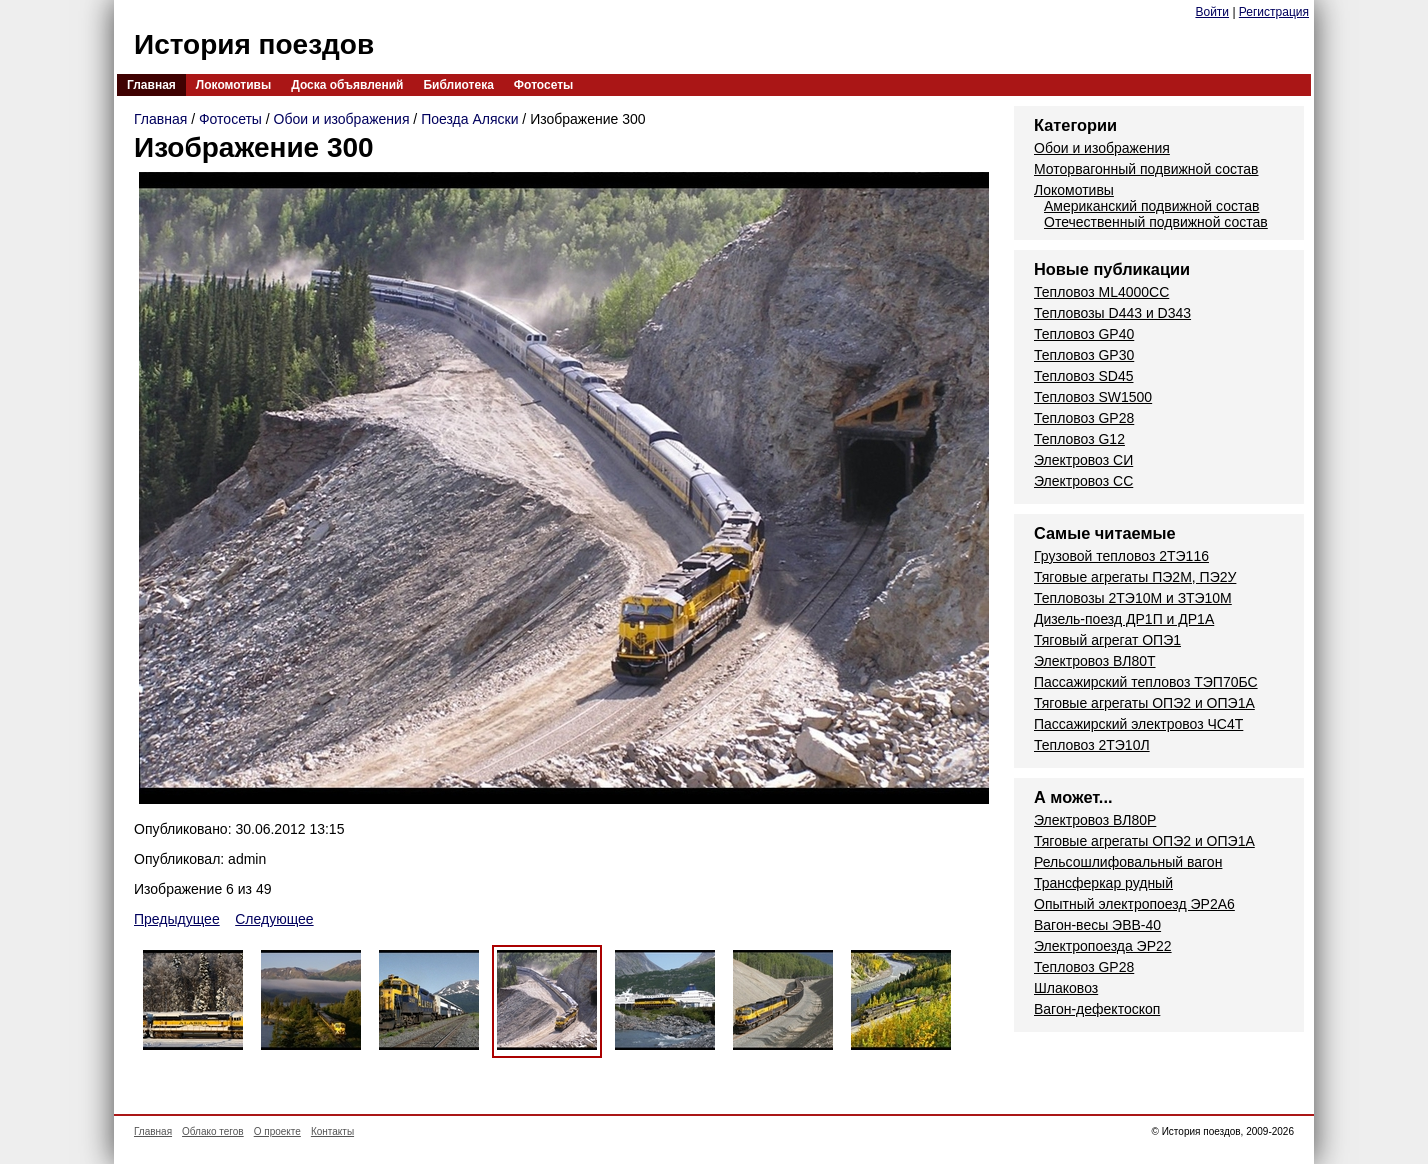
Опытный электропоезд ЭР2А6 (1134, 904)
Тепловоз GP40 (1084, 334)
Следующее (274, 919)
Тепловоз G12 (1079, 439)
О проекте (277, 1131)
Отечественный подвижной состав (1156, 222)
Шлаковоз (1066, 988)
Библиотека (458, 85)
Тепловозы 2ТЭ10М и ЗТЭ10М (1133, 598)
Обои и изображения (342, 119)
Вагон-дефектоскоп (1097, 1009)
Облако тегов (213, 1131)
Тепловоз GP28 (1084, 418)
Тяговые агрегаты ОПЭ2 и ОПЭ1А (1144, 703)
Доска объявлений (347, 85)
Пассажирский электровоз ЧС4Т (1138, 724)
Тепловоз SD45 (1083, 376)
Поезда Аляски (469, 119)
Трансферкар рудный (1103, 883)
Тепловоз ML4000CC (1101, 292)
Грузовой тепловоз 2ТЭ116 (1121, 556)
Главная (151, 85)
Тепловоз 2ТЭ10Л (1092, 745)
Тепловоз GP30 (1084, 355)
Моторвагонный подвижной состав (1146, 169)
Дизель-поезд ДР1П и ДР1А (1124, 619)
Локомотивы (233, 85)
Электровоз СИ (1083, 460)
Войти (1212, 12)
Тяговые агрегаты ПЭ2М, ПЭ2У (1135, 577)
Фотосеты (543, 85)
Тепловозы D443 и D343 (1112, 313)
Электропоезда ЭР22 (1103, 946)
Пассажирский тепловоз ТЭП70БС (1146, 682)
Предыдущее (177, 919)
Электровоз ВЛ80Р (1095, 820)
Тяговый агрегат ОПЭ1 (1107, 640)
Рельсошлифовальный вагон (1128, 862)
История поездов (254, 44)
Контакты (332, 1131)
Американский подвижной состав (1151, 206)
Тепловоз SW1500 (1093, 397)
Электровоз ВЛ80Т (1095, 661)
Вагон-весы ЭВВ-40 (1097, 925)
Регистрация (1274, 12)
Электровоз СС (1083, 481)
